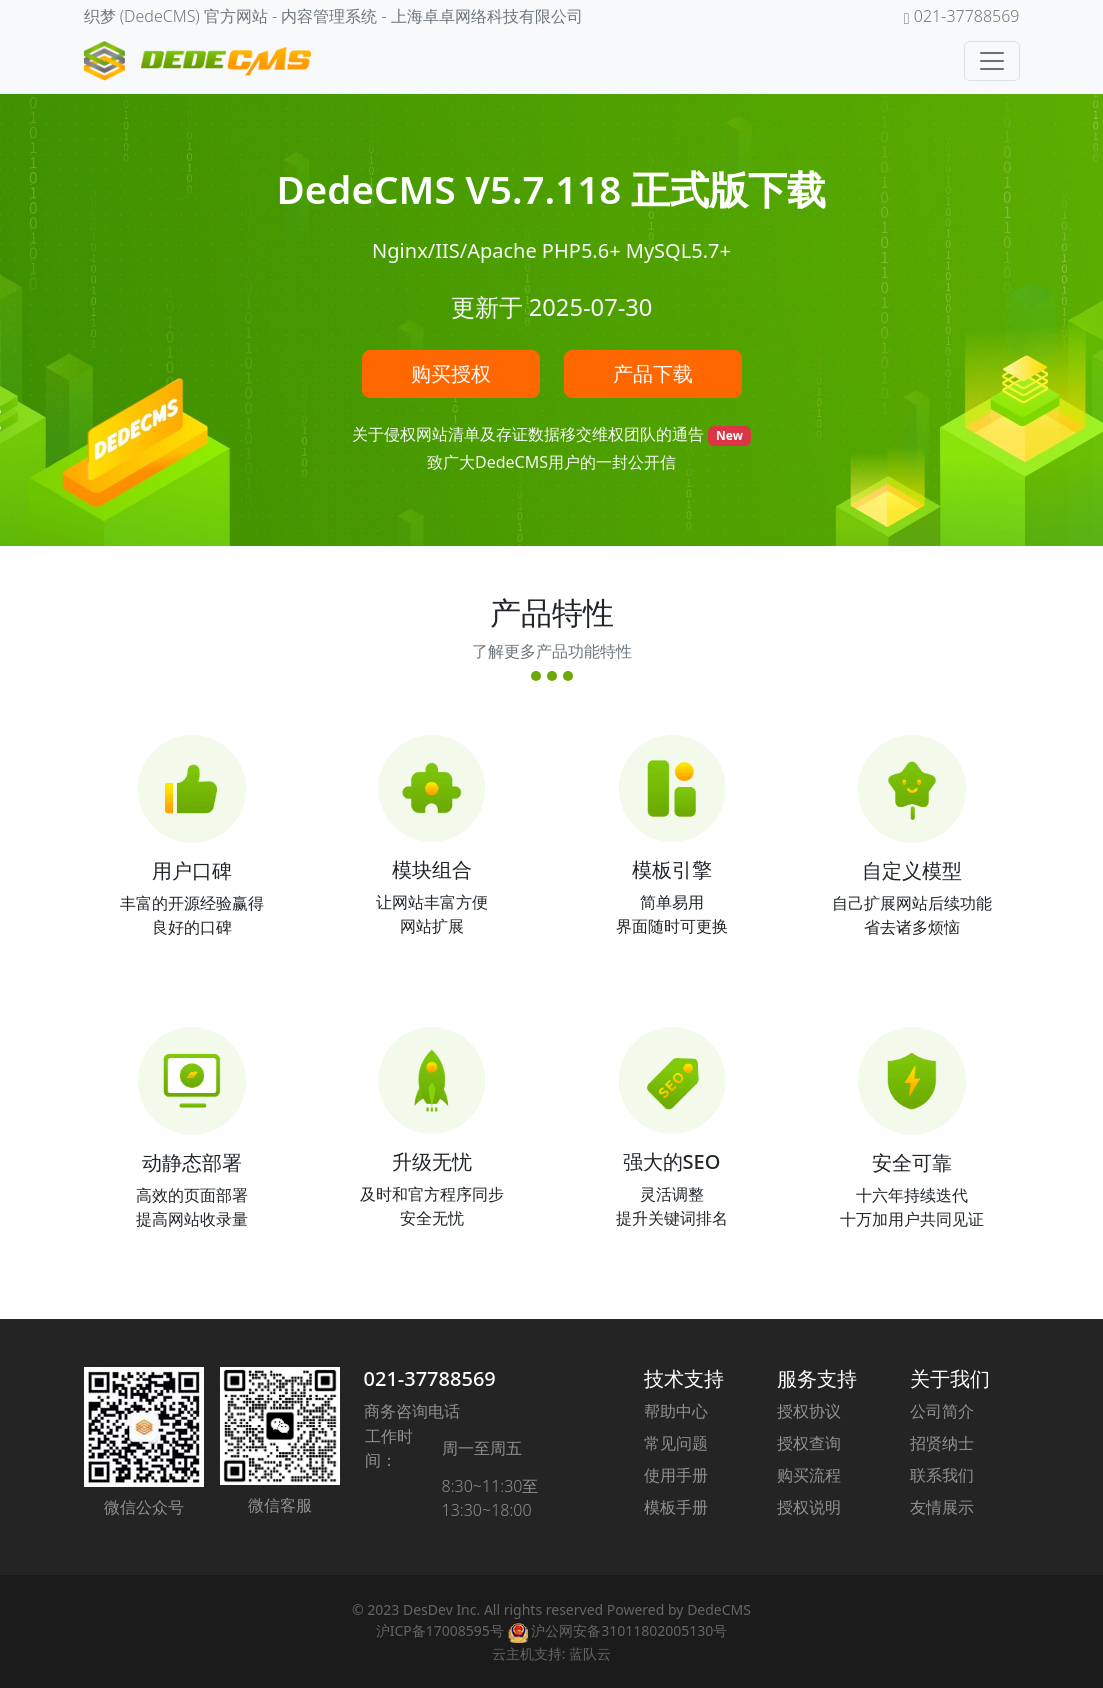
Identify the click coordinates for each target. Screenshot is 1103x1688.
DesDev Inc (440, 1609)
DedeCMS (719, 1609)
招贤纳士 (942, 1443)
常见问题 (676, 1443)
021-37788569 (430, 1378)
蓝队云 (590, 1653)
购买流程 (809, 1475)
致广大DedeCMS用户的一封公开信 (551, 462)
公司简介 (942, 1411)
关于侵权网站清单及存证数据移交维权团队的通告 (530, 434)
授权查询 (809, 1443)
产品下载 (653, 373)
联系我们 (942, 1475)
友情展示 (942, 1507)
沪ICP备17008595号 (440, 1630)
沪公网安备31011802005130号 (618, 1630)
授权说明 (809, 1507)
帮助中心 (676, 1411)
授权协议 (809, 1411)
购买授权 (451, 373)
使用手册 (676, 1475)
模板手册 (676, 1507)
